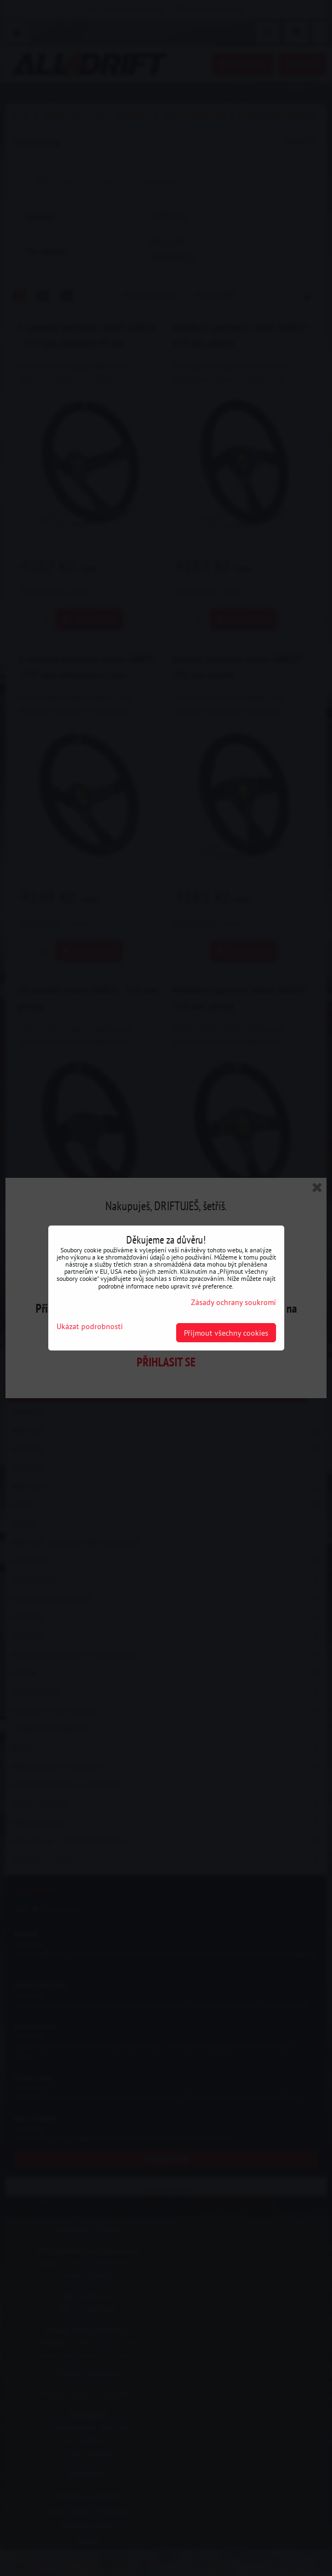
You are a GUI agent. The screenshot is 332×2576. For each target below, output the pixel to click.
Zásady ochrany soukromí (233, 1302)
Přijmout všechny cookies (226, 1332)
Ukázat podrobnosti (90, 1326)
